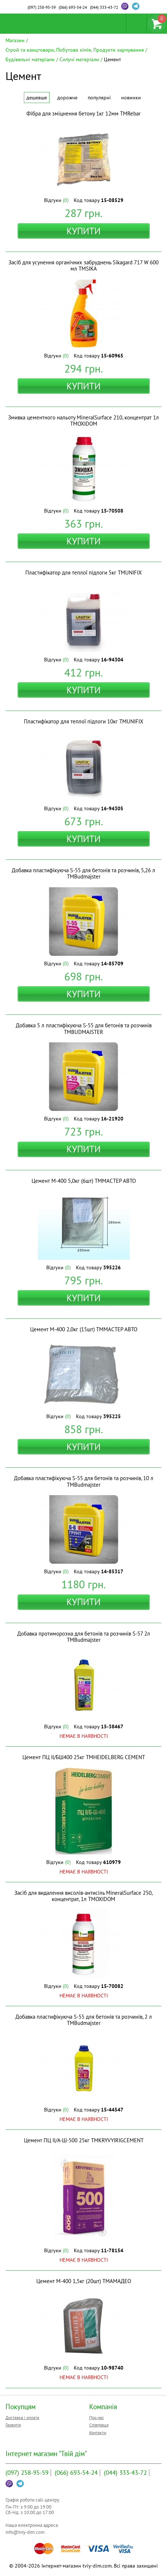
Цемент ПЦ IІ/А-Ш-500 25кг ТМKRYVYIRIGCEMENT (84, 2140)
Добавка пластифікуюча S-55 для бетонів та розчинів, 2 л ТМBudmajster (83, 2019)
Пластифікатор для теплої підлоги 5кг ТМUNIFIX (83, 572)
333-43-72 (104, 7)
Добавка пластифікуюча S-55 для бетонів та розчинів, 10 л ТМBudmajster (83, 1481)
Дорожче (67, 97)
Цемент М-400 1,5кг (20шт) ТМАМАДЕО (83, 2281)
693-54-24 (73, 7)
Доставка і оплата (22, 2417)
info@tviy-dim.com (25, 2532)
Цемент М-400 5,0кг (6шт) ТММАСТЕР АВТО (84, 1180)
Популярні (99, 97)
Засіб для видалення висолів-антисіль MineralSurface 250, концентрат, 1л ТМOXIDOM (83, 1895)
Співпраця (99, 2425)
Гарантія (13, 2425)
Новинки (131, 97)
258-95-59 (42, 7)
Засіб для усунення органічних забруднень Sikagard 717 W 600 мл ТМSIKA (83, 265)
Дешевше (36, 97)
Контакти (97, 2432)
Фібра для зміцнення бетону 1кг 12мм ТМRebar (83, 113)
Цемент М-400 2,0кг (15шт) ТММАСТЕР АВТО (83, 1329)
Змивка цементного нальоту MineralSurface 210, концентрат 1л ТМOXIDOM (83, 420)
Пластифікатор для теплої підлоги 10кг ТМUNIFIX (83, 721)
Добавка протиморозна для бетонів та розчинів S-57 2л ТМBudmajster (83, 1636)
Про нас (96, 2417)
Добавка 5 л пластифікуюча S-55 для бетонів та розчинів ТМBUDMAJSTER (84, 1028)
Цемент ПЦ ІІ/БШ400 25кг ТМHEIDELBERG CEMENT (83, 1757)
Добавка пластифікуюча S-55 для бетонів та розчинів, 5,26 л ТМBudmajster (83, 873)
